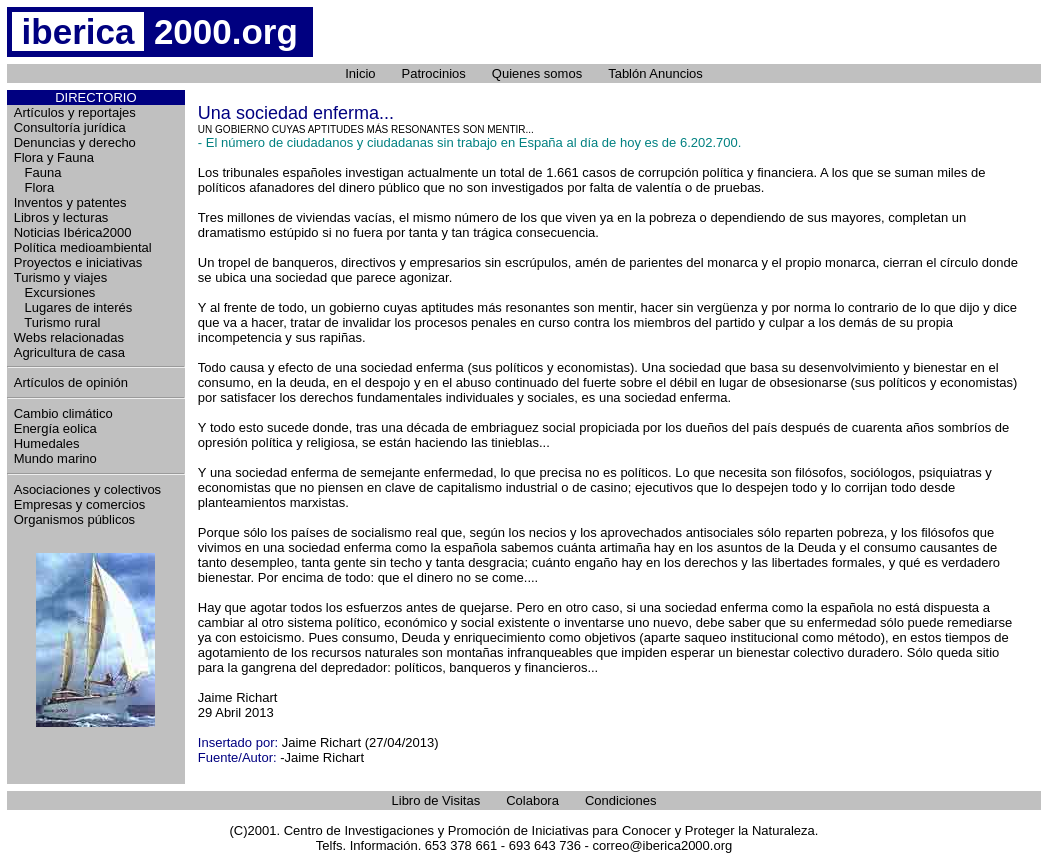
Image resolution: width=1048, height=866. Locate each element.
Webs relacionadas (69, 337)
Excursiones (55, 292)
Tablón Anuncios (655, 73)
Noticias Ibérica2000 (73, 232)
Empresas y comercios (79, 504)
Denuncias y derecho (75, 142)
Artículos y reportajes (75, 112)
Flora (34, 187)
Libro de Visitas (436, 800)
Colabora (532, 800)
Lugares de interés (73, 307)
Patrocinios (434, 73)
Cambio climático (63, 413)
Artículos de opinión (71, 382)
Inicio (360, 73)
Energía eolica (55, 428)
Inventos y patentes (70, 202)
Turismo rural (57, 322)
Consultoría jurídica (70, 127)
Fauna (38, 172)
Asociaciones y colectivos (87, 489)
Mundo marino (55, 458)
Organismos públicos (74, 519)
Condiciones (621, 800)
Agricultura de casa (69, 352)
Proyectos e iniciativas (78, 262)
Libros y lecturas (61, 217)
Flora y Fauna (54, 157)
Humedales (47, 443)
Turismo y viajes (60, 277)
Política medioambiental (83, 247)
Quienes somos (537, 73)
